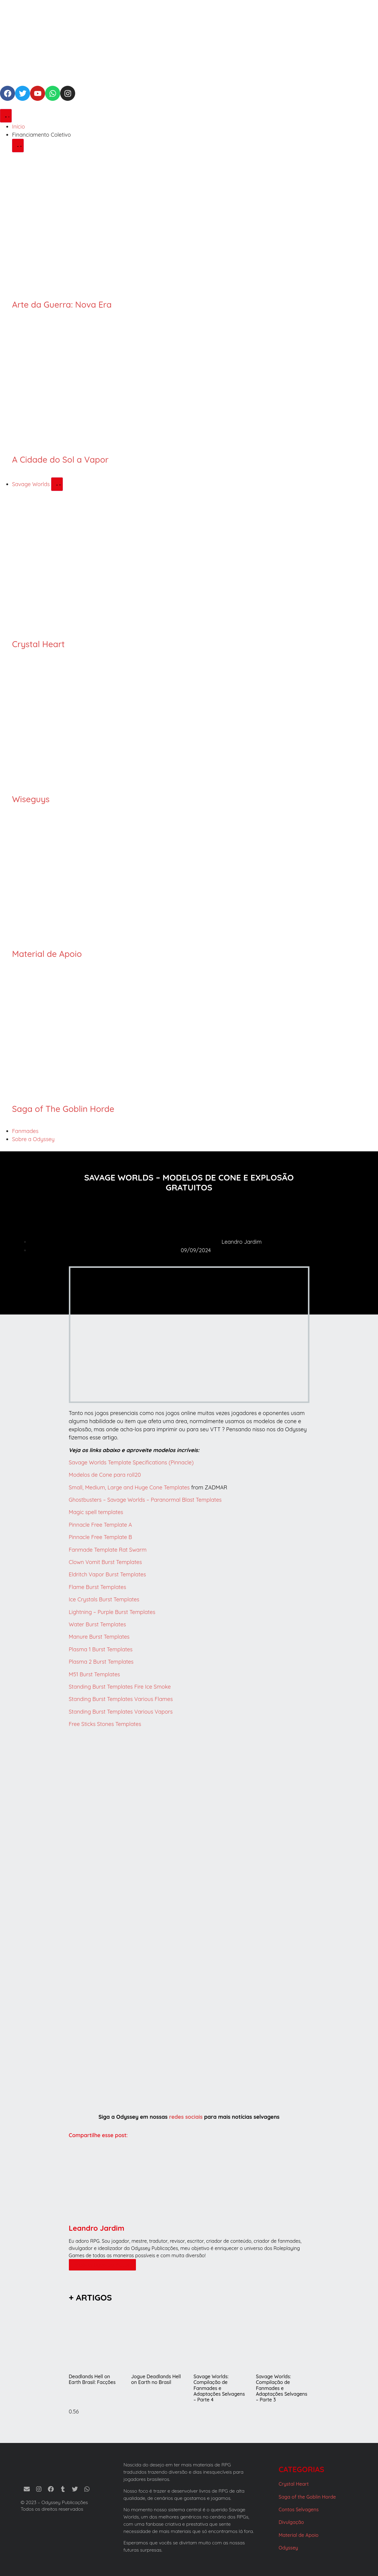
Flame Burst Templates (97, 1587)
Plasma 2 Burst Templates (101, 1661)
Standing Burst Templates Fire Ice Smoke (120, 1686)
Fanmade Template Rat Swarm (108, 1549)
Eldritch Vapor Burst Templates (107, 1574)
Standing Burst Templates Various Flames (121, 1699)
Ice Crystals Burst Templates (104, 1599)
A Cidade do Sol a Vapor (60, 459)
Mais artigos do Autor (102, 2264)
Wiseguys (31, 799)
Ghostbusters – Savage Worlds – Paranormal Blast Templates (145, 1499)
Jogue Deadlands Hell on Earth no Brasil (156, 2379)
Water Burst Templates (97, 1624)
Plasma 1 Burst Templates (101, 1649)
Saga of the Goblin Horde (307, 2497)
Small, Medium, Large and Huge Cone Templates (129, 1487)
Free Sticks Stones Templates (105, 1724)
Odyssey (288, 2548)
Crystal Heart (38, 644)
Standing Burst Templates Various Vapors (121, 1711)
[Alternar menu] (6, 116)
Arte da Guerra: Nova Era (62, 304)
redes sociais (185, 2116)
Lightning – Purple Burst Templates (112, 1612)
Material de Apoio (47, 953)
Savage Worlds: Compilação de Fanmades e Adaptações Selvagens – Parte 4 (219, 2388)
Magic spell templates (96, 1512)
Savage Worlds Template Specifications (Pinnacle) (131, 1462)
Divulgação (291, 2522)
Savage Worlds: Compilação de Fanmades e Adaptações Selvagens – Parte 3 (281, 2388)
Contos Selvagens (299, 2509)
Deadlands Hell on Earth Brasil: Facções (92, 2379)
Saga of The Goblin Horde (63, 1108)
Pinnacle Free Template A (100, 1524)
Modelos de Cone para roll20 (105, 1474)
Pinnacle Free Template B (100, 1537)
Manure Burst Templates (99, 1636)
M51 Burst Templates (94, 1674)
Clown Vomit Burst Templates (105, 1562)
